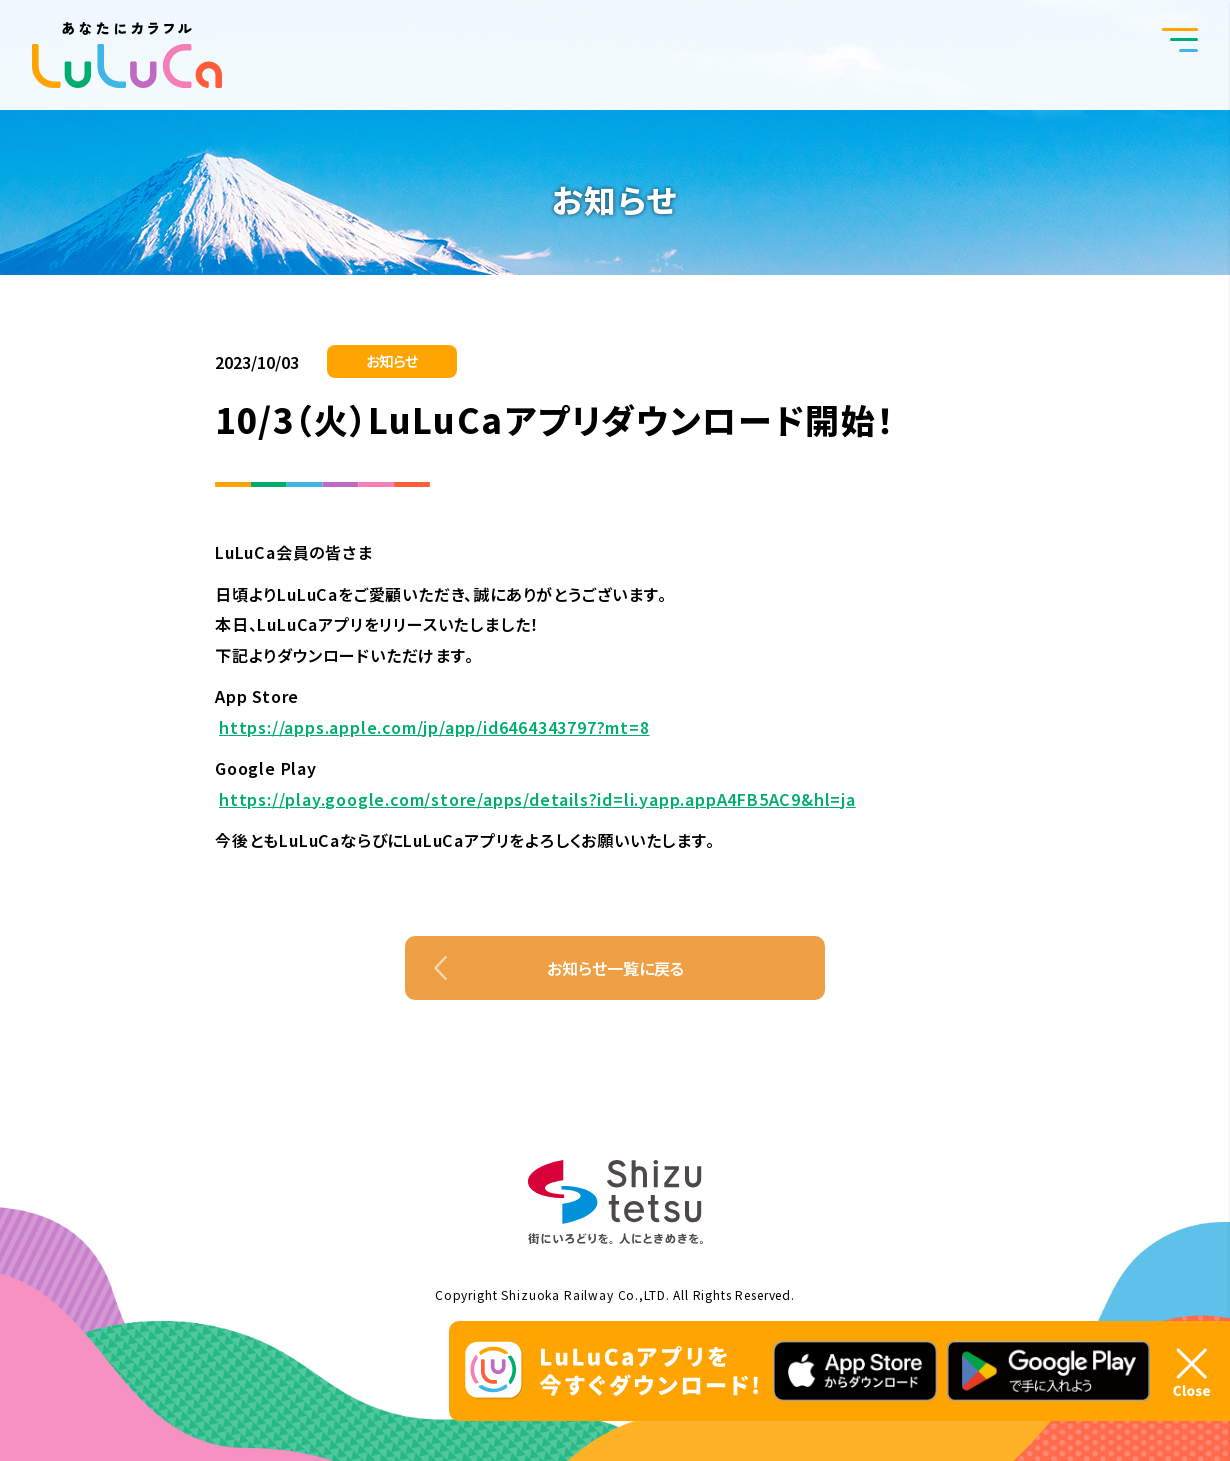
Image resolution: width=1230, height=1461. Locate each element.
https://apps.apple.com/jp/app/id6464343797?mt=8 (434, 727)
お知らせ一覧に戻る (615, 968)
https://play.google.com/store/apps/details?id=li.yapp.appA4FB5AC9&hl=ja (537, 799)
